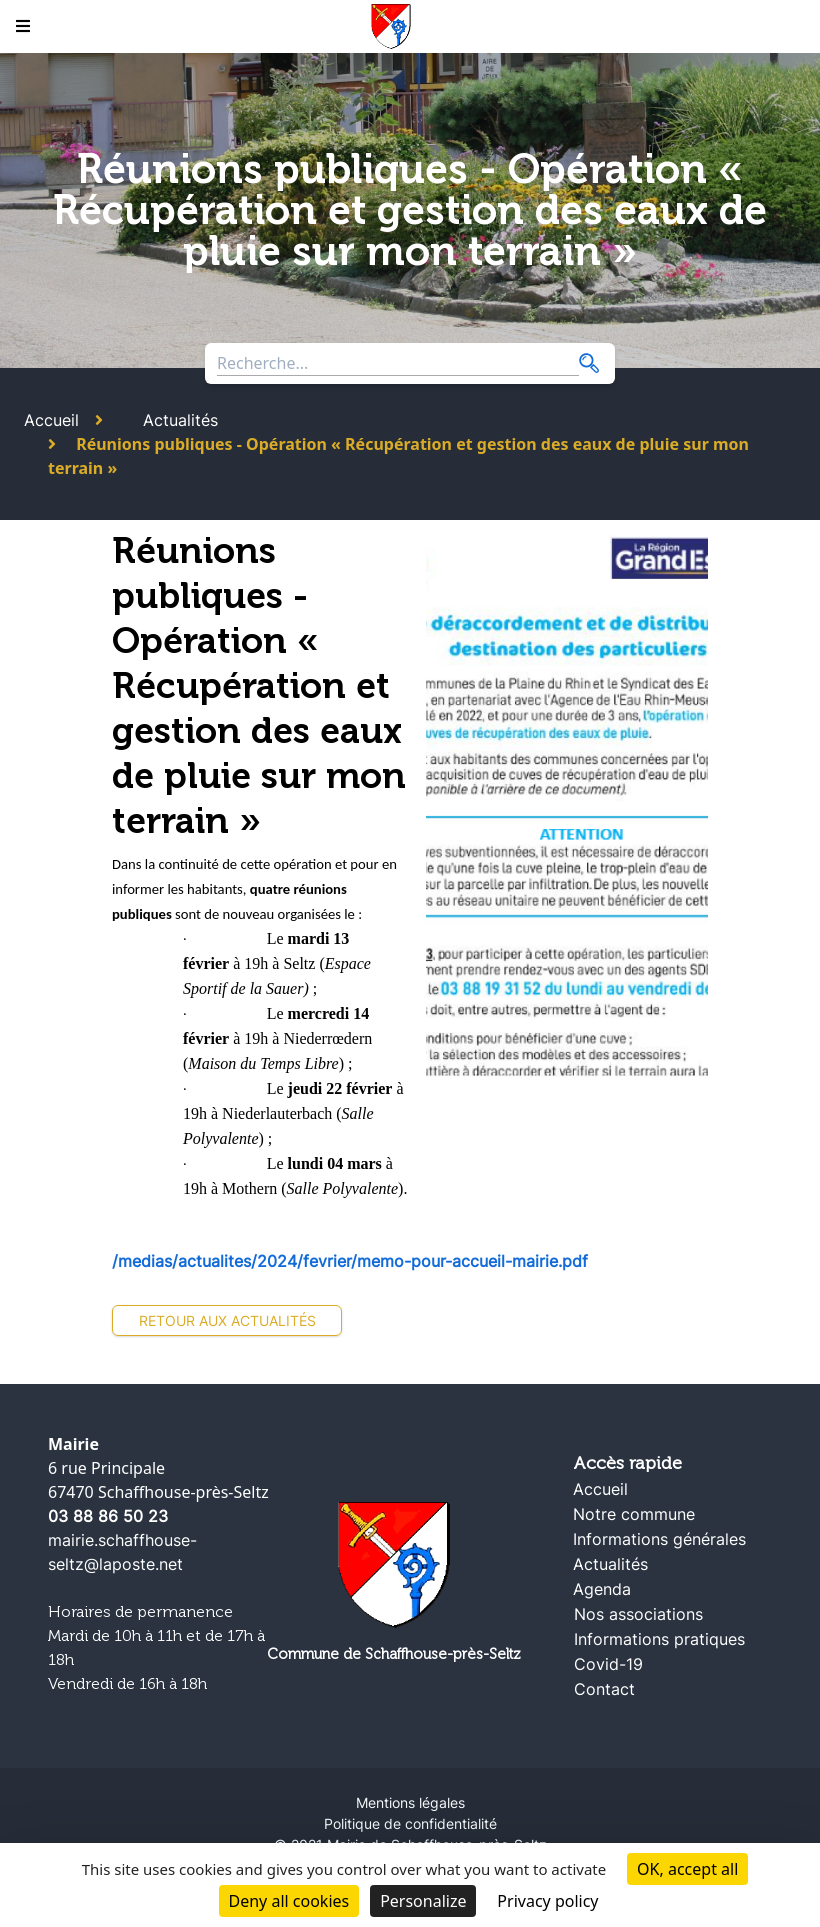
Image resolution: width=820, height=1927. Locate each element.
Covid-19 (608, 1664)
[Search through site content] (398, 363)
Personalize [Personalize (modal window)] (423, 1901)
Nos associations (638, 1614)
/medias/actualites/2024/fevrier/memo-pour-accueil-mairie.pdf (350, 1261)
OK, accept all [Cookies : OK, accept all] (687, 1869)
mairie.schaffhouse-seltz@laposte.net (122, 1552)
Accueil (51, 420)
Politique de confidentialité (410, 1823)
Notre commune (634, 1514)
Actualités (180, 420)
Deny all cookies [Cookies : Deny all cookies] (289, 1901)
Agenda (602, 1589)
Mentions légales (410, 1802)
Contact (604, 1689)
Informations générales (659, 1539)
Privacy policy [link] (547, 1901)
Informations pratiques (659, 1639)
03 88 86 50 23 (108, 1516)
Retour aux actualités (227, 1320)
